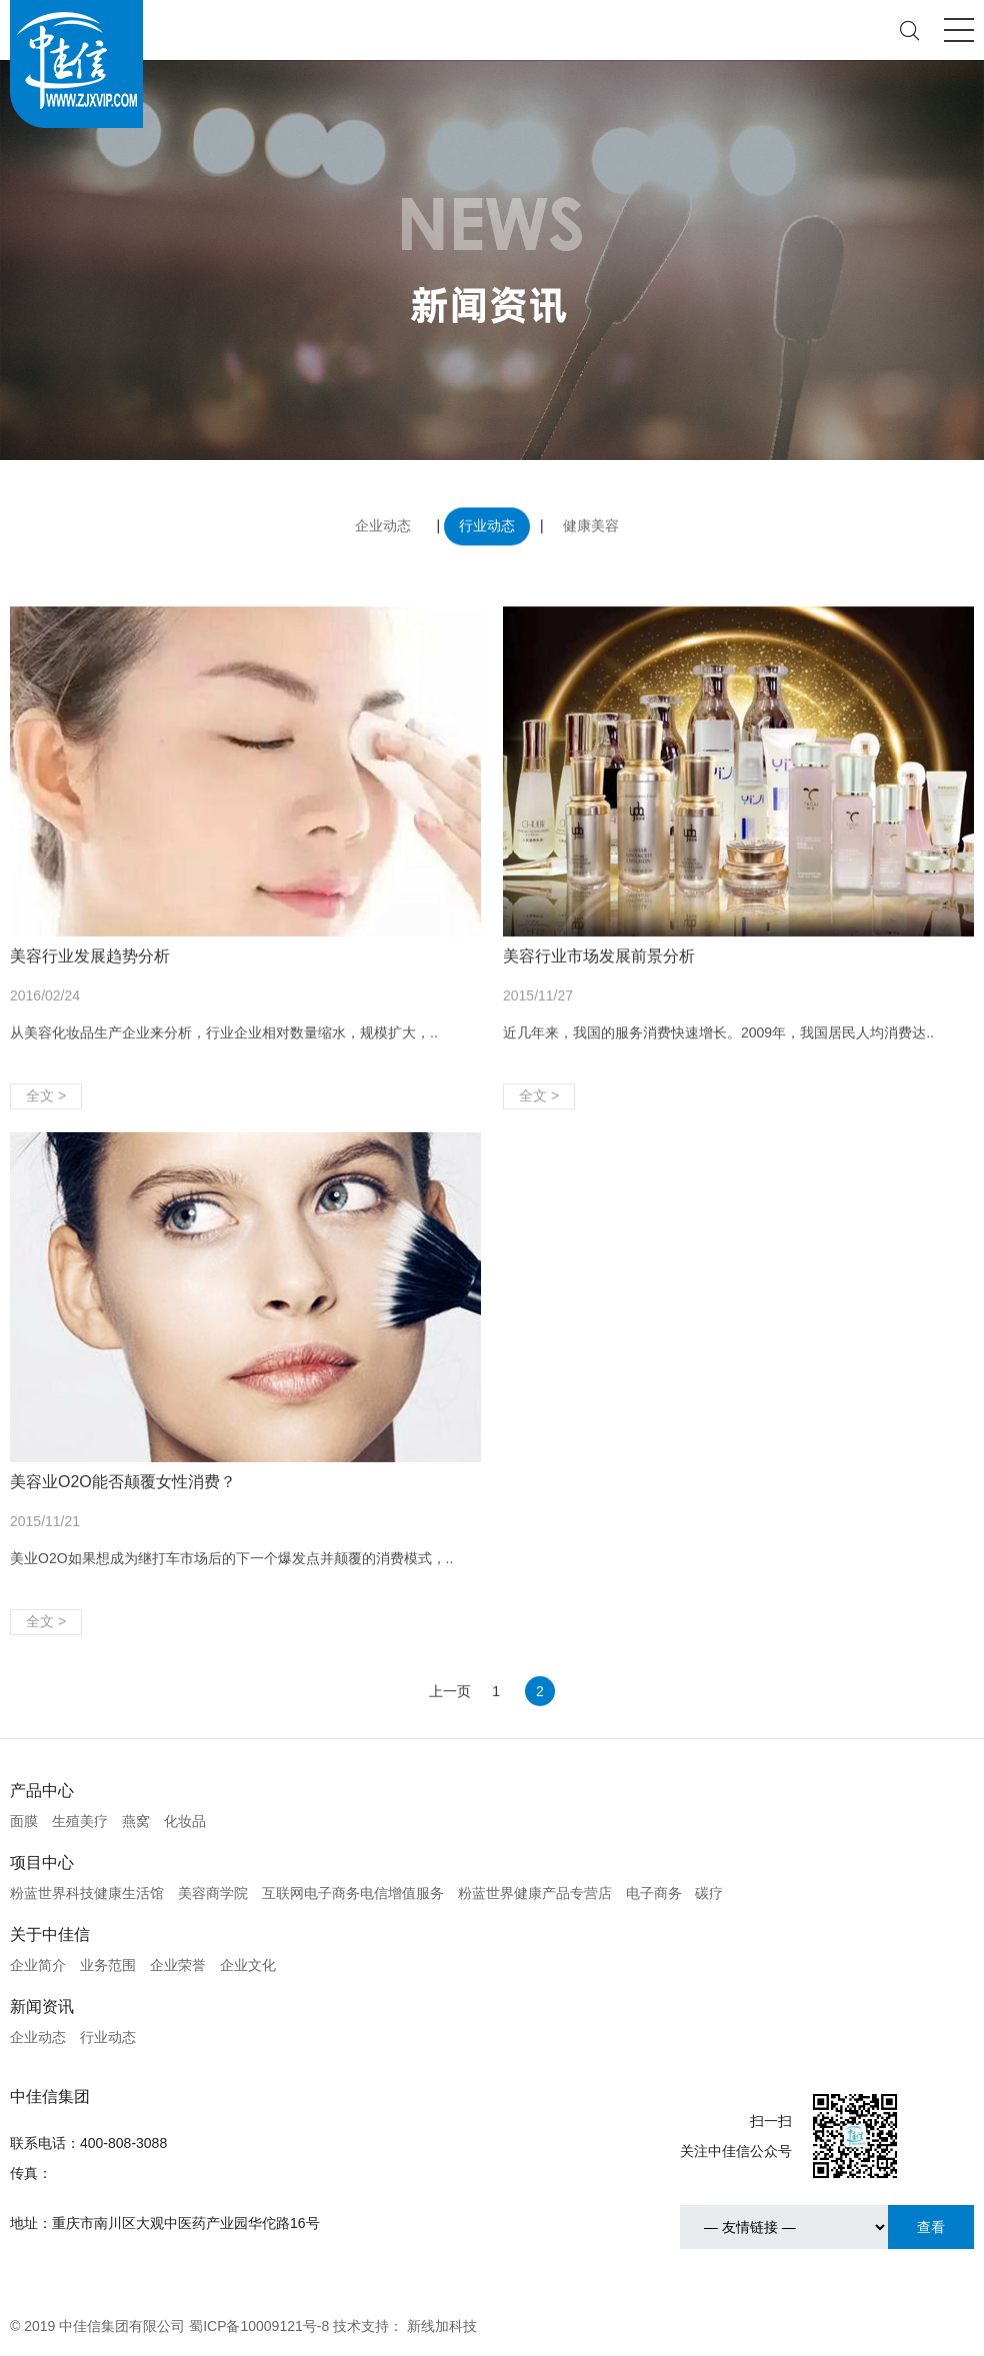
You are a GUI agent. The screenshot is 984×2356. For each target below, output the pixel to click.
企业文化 (248, 1965)
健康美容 (591, 521)
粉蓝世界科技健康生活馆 (87, 1893)
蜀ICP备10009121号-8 (259, 2326)
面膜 (24, 1821)
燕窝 (136, 1821)
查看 (931, 2227)
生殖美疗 (80, 1821)
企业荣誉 (178, 1965)
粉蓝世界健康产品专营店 (535, 1893)
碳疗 (709, 1893)
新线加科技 (442, 2326)
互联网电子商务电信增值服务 (353, 1893)
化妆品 (185, 1821)
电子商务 (654, 1893)
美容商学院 (213, 1893)
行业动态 (487, 521)
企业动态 (383, 521)
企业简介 (38, 1965)
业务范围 (108, 1965)
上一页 (450, 1706)
